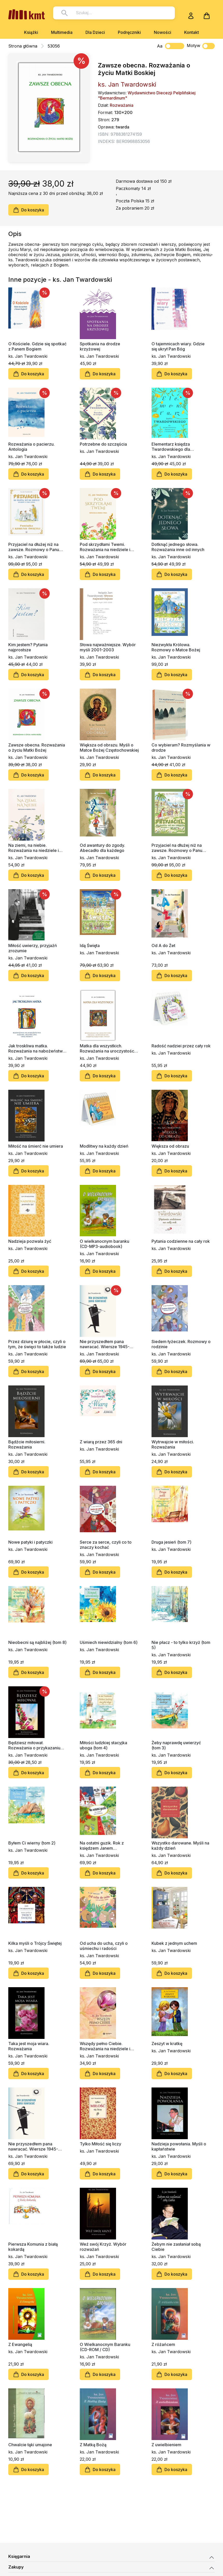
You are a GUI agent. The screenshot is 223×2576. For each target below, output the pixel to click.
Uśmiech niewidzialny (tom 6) (109, 1642)
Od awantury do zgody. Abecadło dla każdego (102, 848)
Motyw (201, 46)
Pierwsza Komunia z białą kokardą (33, 2247)
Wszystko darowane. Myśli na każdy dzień (180, 1845)
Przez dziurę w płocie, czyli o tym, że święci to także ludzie (37, 1344)
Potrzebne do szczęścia (103, 444)
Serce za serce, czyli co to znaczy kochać (106, 1544)
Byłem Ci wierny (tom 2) (31, 1843)
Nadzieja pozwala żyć (29, 1241)
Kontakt (191, 32)
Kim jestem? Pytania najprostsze (28, 647)
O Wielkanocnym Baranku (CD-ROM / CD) (105, 2347)
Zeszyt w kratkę (167, 2043)
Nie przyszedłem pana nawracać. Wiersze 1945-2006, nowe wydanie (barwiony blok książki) (105, 1344)
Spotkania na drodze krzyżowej (100, 346)
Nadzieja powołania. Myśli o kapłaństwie (179, 2146)
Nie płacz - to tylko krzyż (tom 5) (181, 1645)
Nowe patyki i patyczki (30, 1542)
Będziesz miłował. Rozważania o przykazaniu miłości (34, 1745)
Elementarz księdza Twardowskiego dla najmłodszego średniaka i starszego (177, 446)
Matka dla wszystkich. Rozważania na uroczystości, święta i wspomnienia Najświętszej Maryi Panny (108, 1048)
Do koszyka (28, 210)
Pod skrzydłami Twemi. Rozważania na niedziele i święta (105, 547)
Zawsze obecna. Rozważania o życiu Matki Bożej (36, 747)
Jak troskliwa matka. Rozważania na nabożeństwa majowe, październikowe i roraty (36, 1048)
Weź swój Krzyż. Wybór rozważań (103, 2247)
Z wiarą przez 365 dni (101, 1441)
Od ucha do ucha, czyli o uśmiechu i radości (104, 1946)
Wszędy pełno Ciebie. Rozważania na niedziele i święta (105, 2046)
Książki (31, 32)
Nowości (162, 32)
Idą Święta (90, 945)
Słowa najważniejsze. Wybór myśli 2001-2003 (108, 647)
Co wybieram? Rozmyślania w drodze (181, 747)
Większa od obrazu (170, 1146)
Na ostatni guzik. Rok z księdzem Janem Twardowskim (102, 1845)
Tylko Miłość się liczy (100, 2143)
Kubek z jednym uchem (174, 1943)
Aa (159, 46)
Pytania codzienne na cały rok (181, 1241)
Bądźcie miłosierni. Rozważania (26, 1444)
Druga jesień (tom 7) (171, 1542)
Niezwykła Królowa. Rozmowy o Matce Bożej (176, 647)
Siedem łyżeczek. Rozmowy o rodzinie (181, 1344)
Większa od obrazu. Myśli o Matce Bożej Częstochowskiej (109, 747)
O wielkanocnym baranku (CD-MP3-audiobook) (104, 1244)
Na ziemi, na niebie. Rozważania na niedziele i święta (33, 848)
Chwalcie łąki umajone (30, 2444)
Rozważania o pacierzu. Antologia (31, 446)
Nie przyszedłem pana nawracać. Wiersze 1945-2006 (33, 2146)
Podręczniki (129, 32)
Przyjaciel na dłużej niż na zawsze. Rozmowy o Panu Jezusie (177, 848)
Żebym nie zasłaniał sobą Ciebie (176, 2247)
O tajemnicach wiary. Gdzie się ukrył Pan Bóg (178, 346)
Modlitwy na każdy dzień (104, 1146)
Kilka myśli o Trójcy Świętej (35, 1943)
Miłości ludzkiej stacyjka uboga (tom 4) (103, 1745)
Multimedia (62, 32)
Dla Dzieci (95, 32)
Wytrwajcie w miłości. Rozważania (173, 1444)
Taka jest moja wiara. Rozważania (28, 2046)
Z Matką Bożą (93, 2444)
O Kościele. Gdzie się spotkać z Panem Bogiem (37, 346)
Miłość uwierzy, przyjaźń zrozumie (32, 948)
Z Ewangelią (20, 2344)
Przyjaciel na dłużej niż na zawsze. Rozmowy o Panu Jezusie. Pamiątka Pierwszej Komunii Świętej (36, 547)
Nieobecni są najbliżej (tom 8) (37, 1642)
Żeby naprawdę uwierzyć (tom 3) (176, 1745)
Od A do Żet (163, 945)
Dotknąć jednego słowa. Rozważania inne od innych (178, 547)
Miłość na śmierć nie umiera (35, 1146)
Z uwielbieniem (166, 2444)
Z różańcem (163, 2344)
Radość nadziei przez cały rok (181, 1045)
